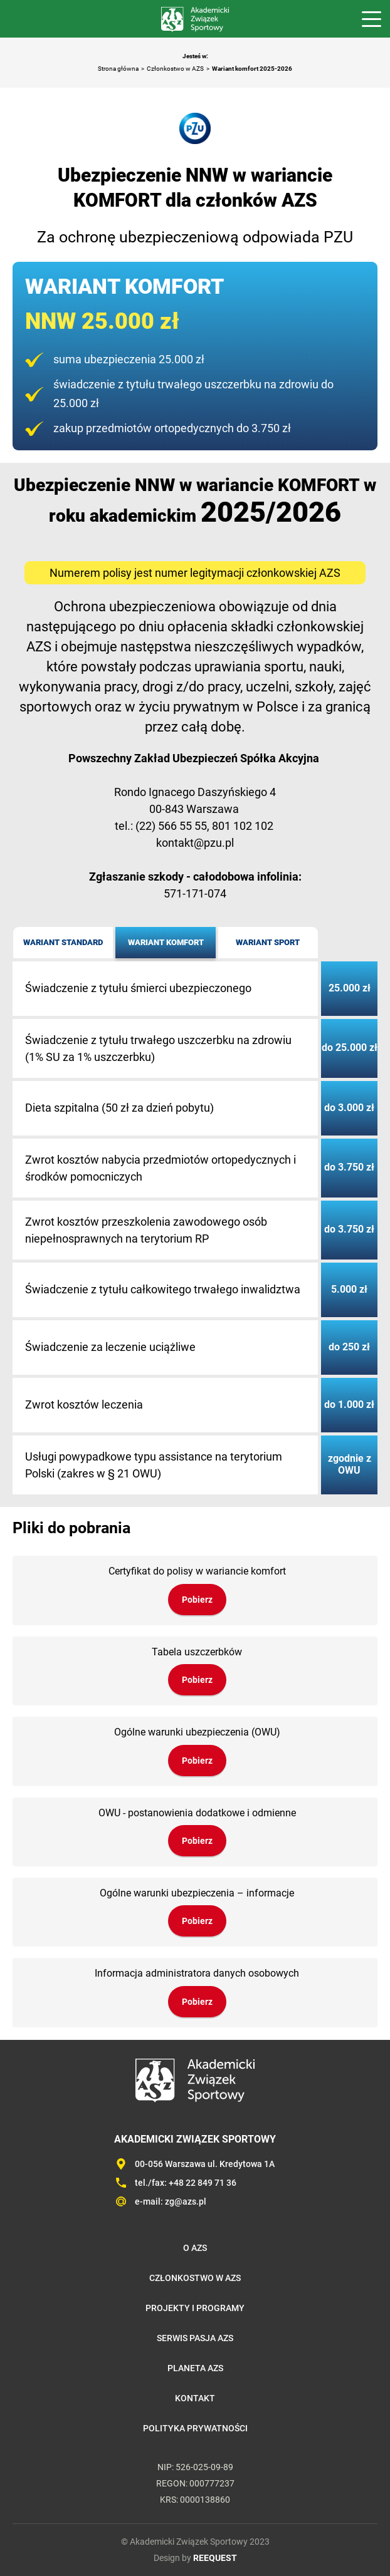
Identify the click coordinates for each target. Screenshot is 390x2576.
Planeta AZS (195, 2368)
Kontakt (195, 2398)
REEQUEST (215, 2558)
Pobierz (197, 1600)
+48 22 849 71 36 (202, 2183)
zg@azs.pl (185, 2201)
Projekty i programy (195, 2308)
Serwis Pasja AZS (195, 2338)
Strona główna (118, 68)
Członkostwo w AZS (175, 68)
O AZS (195, 2248)
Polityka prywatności (195, 2428)
